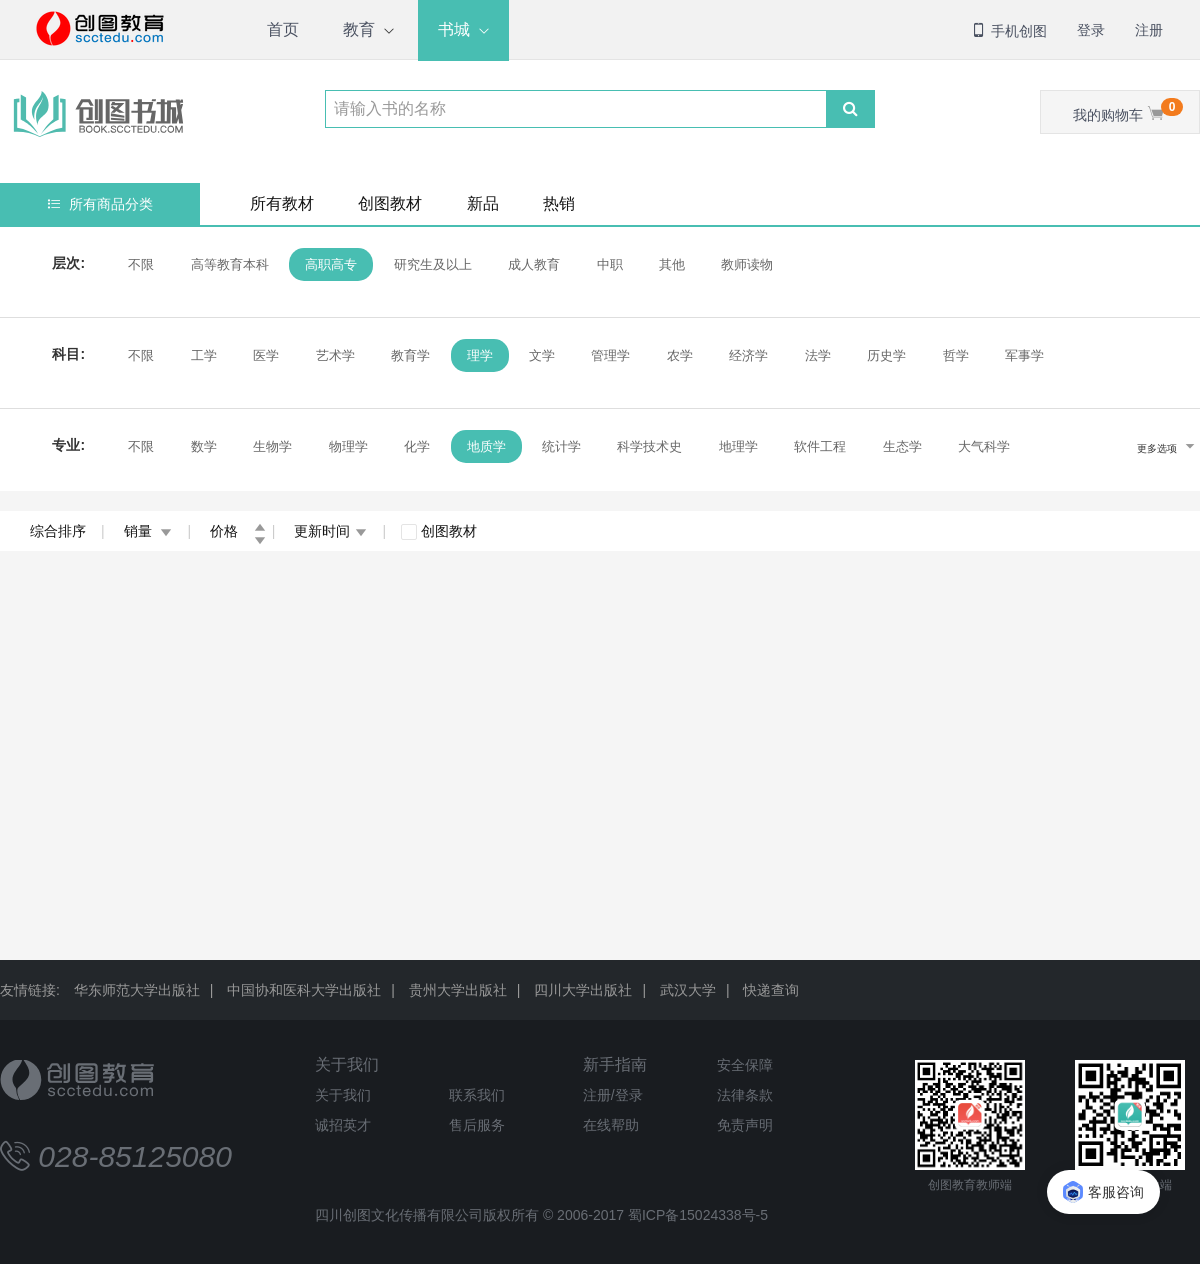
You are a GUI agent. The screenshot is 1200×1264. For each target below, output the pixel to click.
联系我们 (477, 1095)
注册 (1149, 30)
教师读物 (745, 264)
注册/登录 (613, 1095)
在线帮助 (611, 1125)
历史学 (884, 355)
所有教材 (282, 203)
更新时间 (330, 531)
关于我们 (347, 1064)
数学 (201, 446)
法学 (816, 355)
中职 (607, 264)
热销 (559, 203)
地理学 (736, 446)
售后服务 (477, 1125)
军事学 (1022, 355)
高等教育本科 (227, 264)
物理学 (345, 446)
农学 (678, 355)
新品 (483, 203)
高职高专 (329, 264)
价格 (238, 531)
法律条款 (745, 1095)
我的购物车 (1128, 110)
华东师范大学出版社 (137, 990)
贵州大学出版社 (458, 990)
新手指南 (615, 1064)
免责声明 (745, 1125)
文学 (540, 355)
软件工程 (818, 446)
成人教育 (532, 264)
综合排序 (58, 531)
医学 (264, 355)
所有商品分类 (100, 204)
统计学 (559, 446)
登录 (1091, 30)
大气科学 (982, 446)
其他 (670, 264)
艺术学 (332, 355)
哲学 (953, 355)
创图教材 (390, 203)
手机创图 (1009, 31)
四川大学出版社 (583, 990)
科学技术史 (647, 446)
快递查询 (771, 990)
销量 (148, 531)
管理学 (608, 355)
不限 (139, 264)
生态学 (900, 446)
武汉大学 (688, 990)
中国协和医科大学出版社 (304, 990)
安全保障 (745, 1065)
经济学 (746, 355)
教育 (359, 29)
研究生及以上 (430, 264)
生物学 (270, 446)
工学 (201, 355)
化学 (415, 446)
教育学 (408, 355)
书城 (454, 29)
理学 (477, 355)
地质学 (483, 446)
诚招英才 (343, 1125)
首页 (283, 29)
